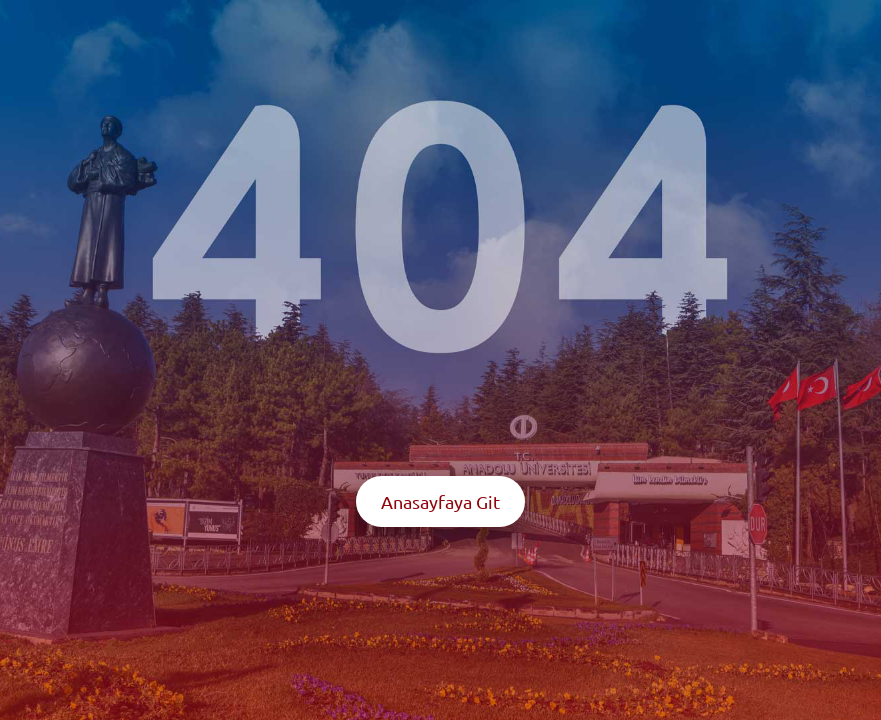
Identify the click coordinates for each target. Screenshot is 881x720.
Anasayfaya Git (440, 501)
